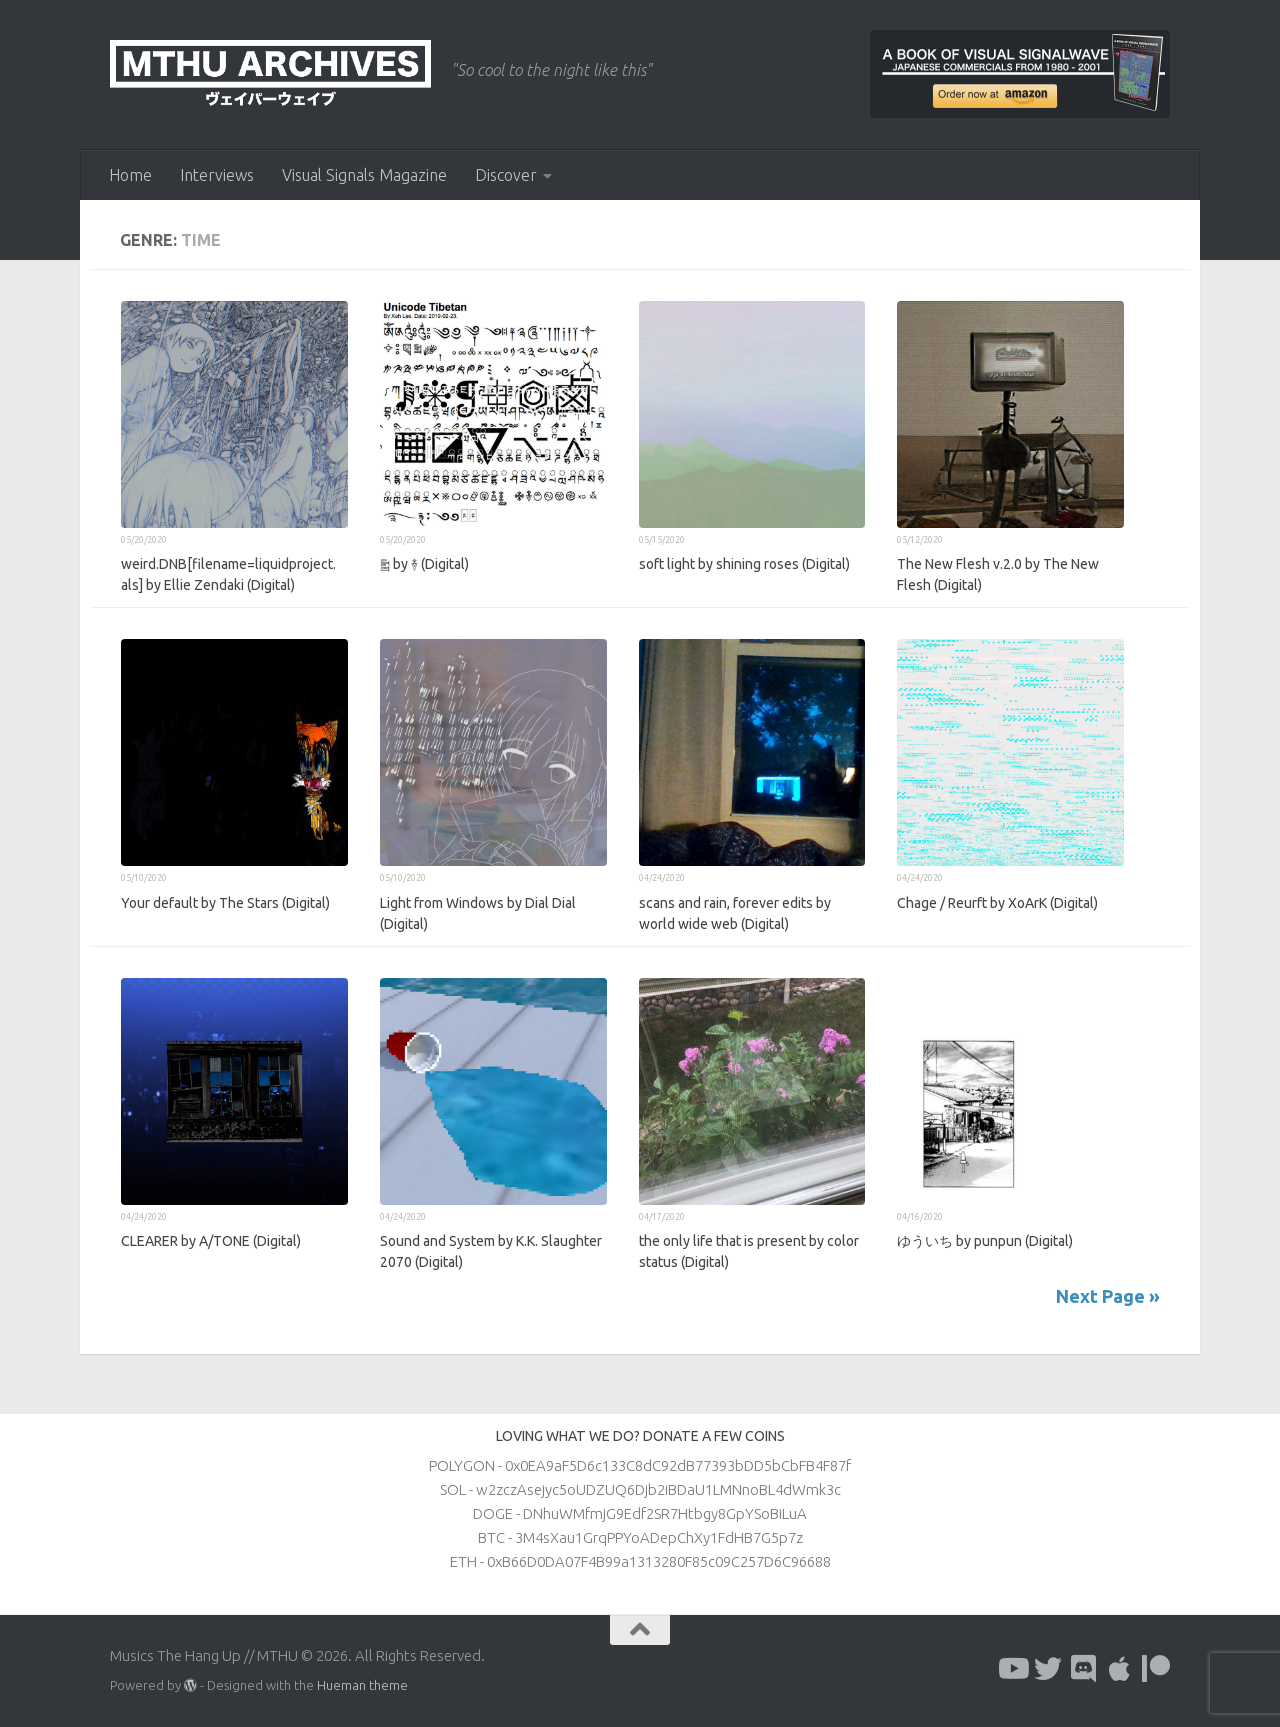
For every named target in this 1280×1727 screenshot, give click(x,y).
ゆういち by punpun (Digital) (985, 1241)
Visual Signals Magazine (364, 175)
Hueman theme (362, 1685)
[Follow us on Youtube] (1012, 1669)
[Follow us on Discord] (1084, 1669)
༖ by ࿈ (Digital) (424, 564)
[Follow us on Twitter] (1048, 1669)
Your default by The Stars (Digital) (225, 903)
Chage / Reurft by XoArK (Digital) (997, 903)
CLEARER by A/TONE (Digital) (211, 1241)
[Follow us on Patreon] (1156, 1669)
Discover (506, 175)
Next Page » (1108, 1296)
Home (130, 175)
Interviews (217, 175)
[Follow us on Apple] (1120, 1669)
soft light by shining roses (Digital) (744, 564)
